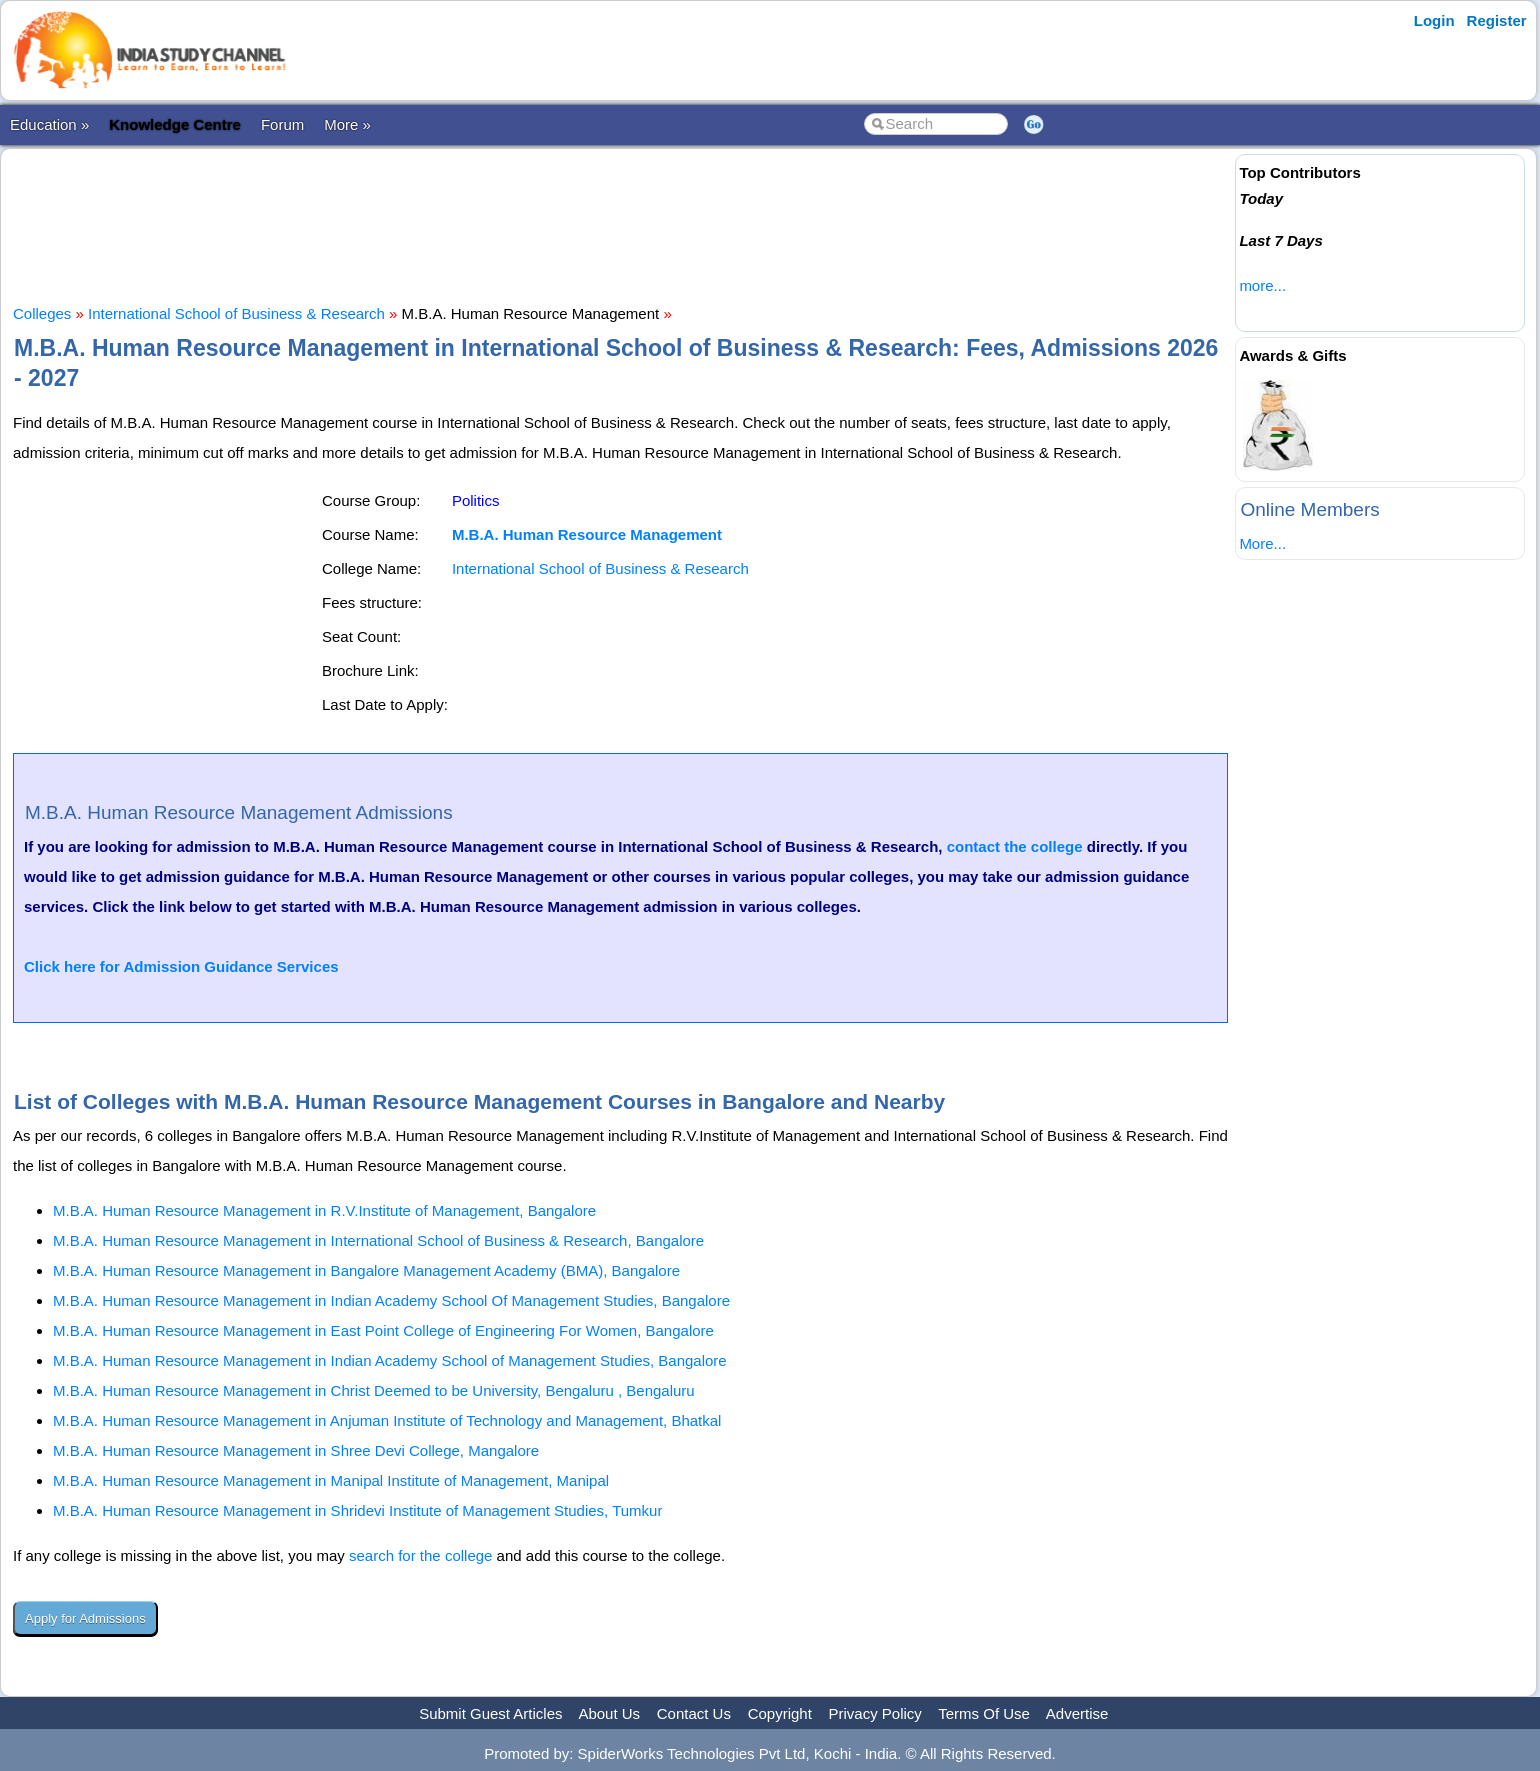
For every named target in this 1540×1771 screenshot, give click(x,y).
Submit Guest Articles (490, 1713)
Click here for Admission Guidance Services (181, 966)
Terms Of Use (984, 1713)
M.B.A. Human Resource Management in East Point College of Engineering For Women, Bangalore (383, 1330)
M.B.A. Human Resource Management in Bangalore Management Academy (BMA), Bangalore (366, 1270)
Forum (282, 124)
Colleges (42, 313)
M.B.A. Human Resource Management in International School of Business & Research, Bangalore (378, 1240)
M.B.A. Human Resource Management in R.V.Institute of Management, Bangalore (324, 1210)
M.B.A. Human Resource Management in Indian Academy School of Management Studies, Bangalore (390, 1360)
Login (1434, 20)
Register (1497, 20)
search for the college (420, 1555)
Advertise (1077, 1713)
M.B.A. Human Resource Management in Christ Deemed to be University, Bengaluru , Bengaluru (374, 1390)
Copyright (780, 1713)
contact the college (1015, 846)
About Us (609, 1713)
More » (347, 124)
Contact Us (694, 1713)
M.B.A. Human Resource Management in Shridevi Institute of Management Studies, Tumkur (357, 1510)
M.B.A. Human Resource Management (587, 534)
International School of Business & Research (236, 313)
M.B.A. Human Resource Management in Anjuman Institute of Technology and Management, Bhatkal (387, 1420)
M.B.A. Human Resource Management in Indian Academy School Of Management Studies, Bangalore (391, 1300)
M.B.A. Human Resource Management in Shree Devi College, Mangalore (296, 1450)
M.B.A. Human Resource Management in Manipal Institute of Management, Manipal (331, 1480)
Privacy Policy (875, 1713)
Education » (49, 124)
